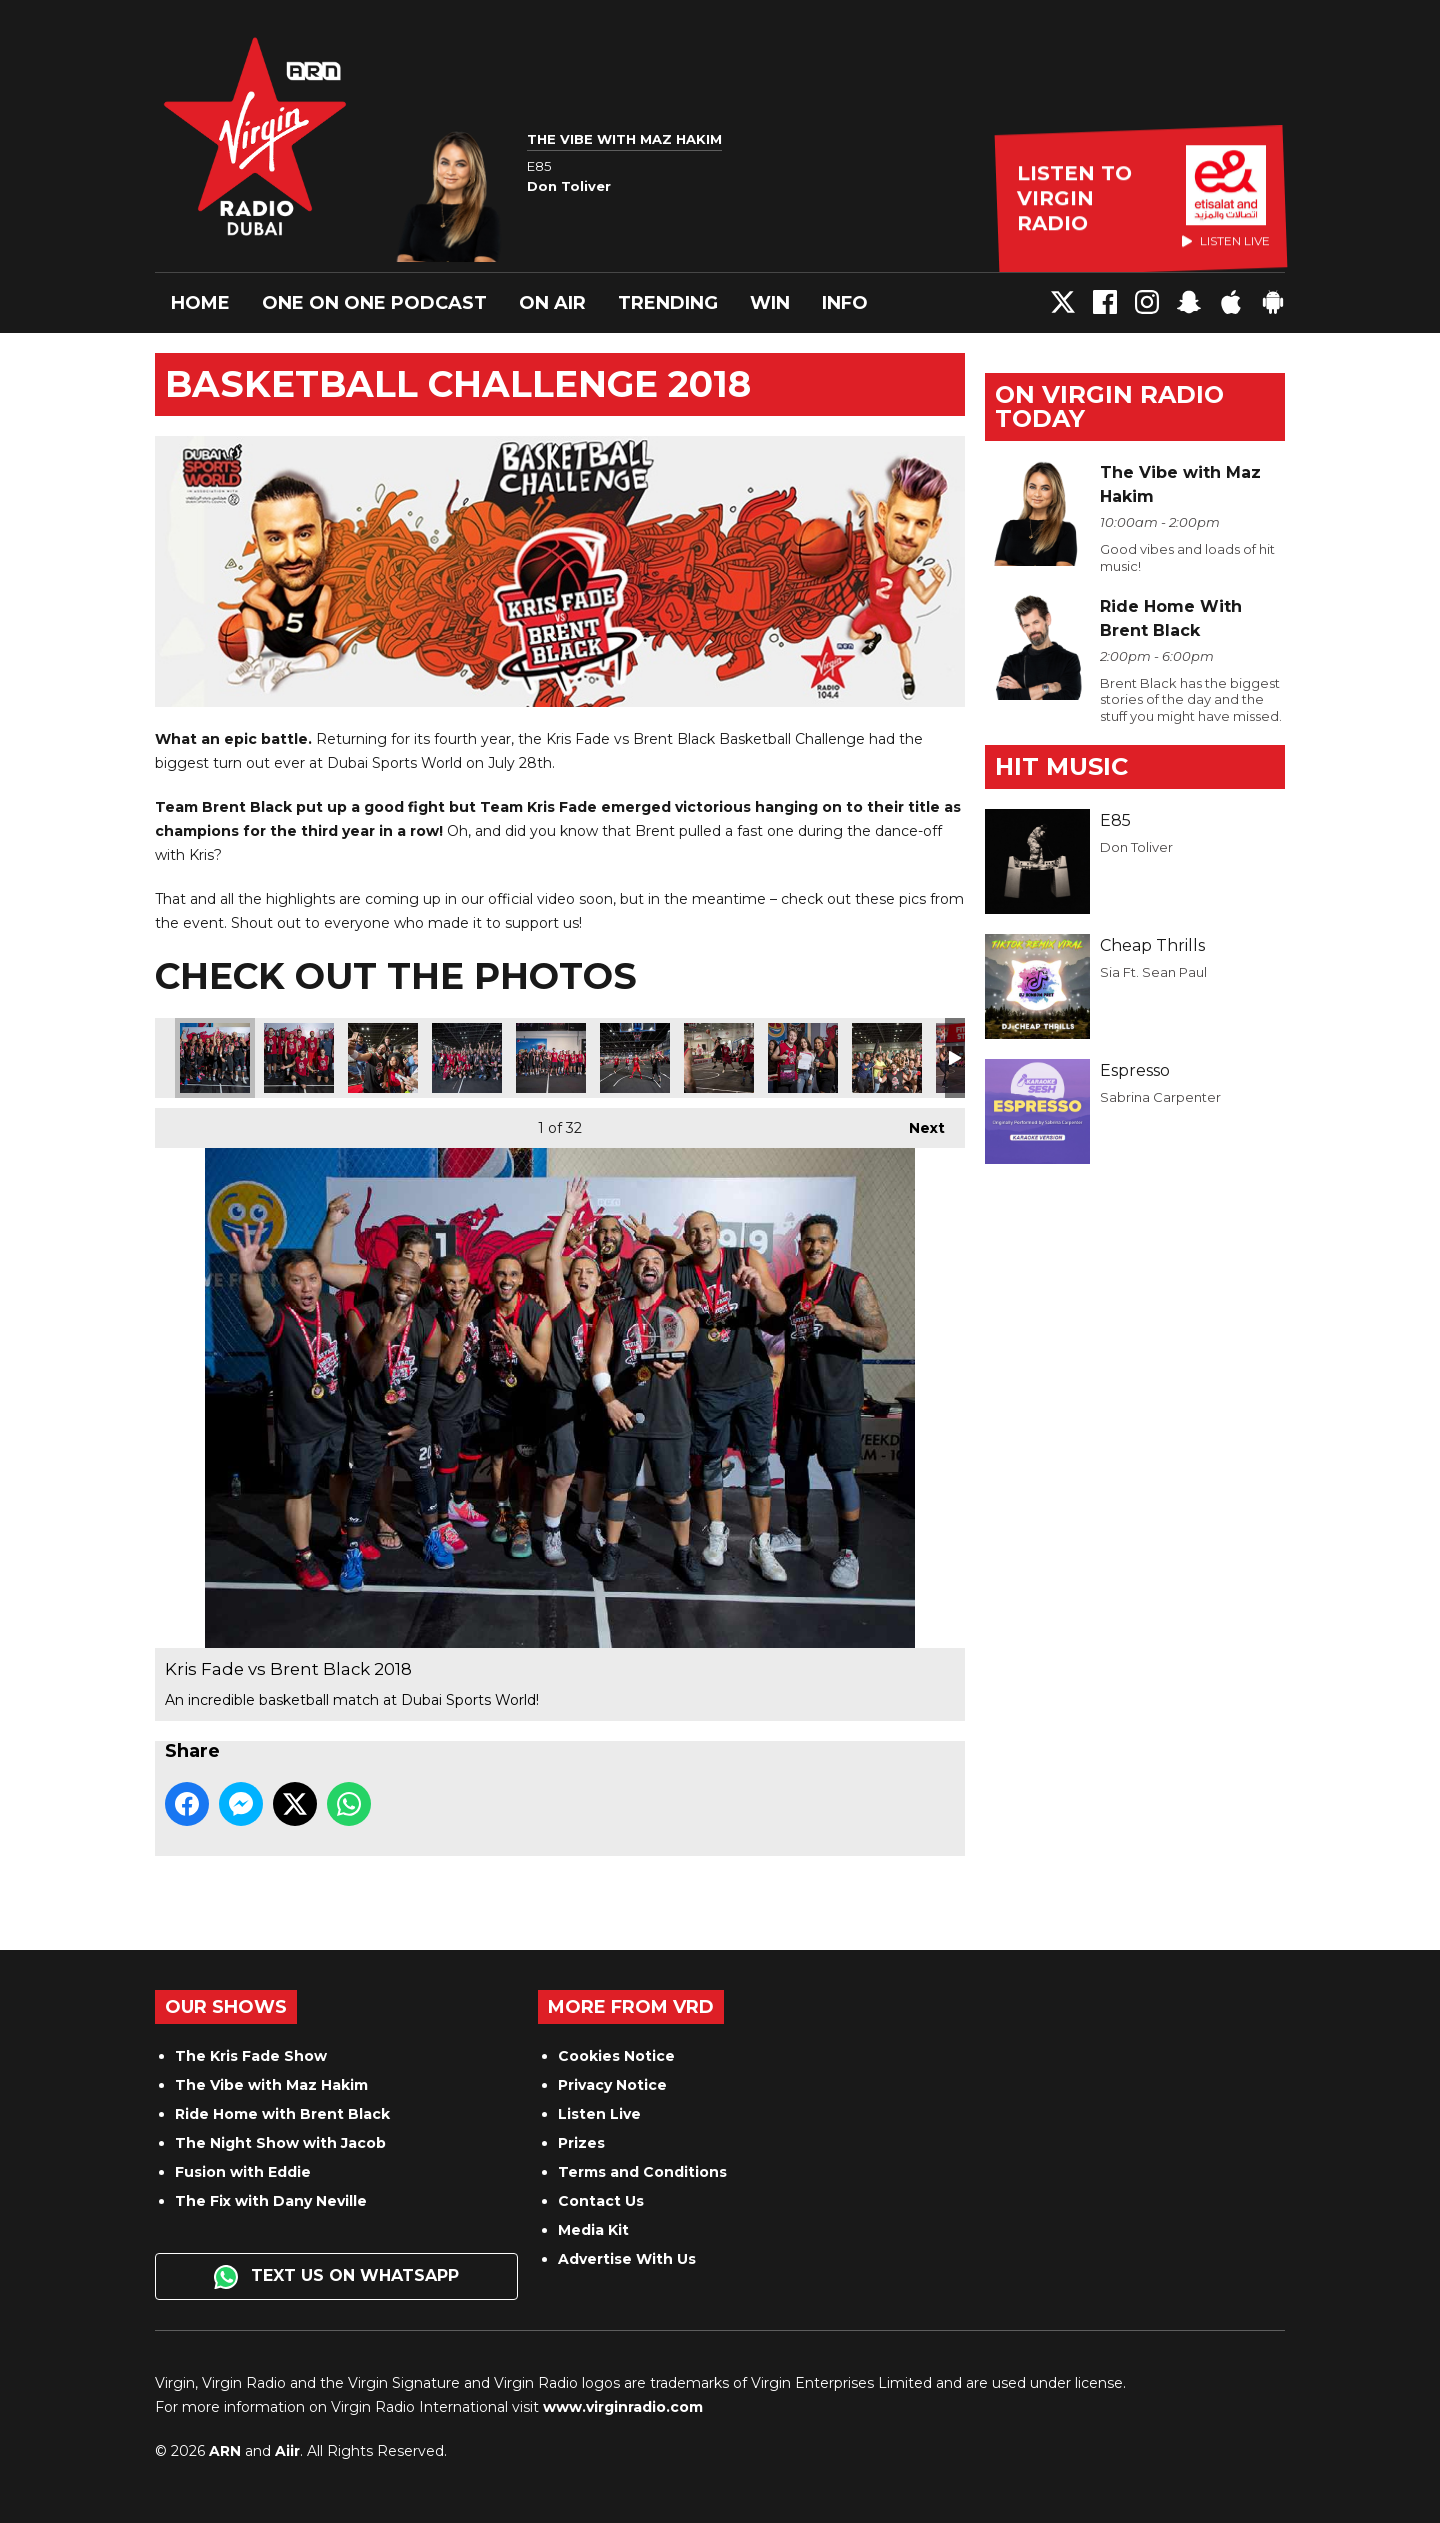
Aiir (287, 2451)
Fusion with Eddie (243, 2172)
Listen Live (599, 2114)
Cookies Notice (616, 2056)
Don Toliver (1136, 847)
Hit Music (1061, 766)
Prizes (581, 2143)
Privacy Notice (612, 2085)
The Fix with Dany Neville (271, 2201)
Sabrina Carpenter (1160, 1097)
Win (770, 303)
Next (917, 1122)
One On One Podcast (374, 303)
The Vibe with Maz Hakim (271, 2085)
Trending (668, 303)
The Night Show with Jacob (280, 2143)
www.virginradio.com (623, 2407)
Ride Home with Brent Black (282, 2114)
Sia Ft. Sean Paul (1153, 972)
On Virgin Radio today (1109, 406)
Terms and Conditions (642, 2172)
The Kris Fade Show (251, 2056)
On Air (552, 303)
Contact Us (601, 2201)
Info (845, 303)
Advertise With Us (627, 2259)
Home (200, 303)
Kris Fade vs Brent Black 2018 (215, 1058)
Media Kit (593, 2230)
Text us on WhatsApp (336, 2277)
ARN (225, 2451)
